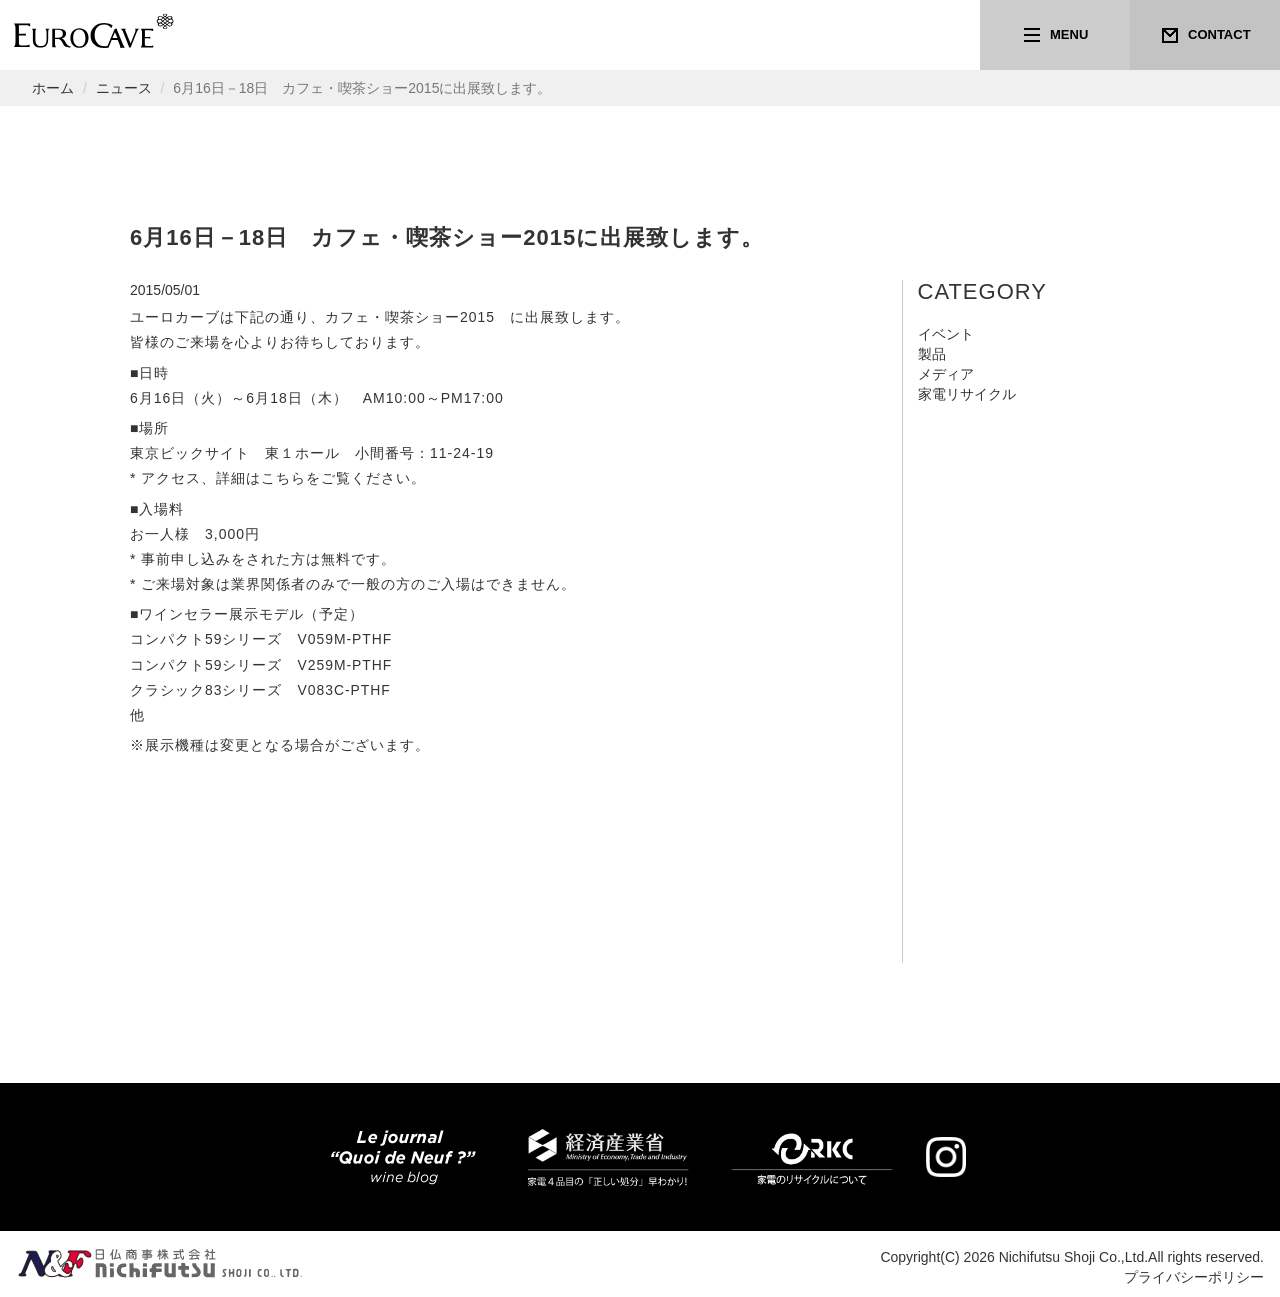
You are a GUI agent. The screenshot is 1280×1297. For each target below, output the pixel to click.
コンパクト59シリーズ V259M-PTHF (261, 665)
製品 (932, 354)
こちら (283, 478)
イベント (946, 334)
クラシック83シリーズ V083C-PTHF (261, 690)
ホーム (53, 88)
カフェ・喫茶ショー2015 (410, 317)
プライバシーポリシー (1194, 1277)
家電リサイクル (967, 394)
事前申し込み (186, 559)
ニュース (124, 88)
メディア (946, 374)
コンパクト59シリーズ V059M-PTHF (261, 639)
